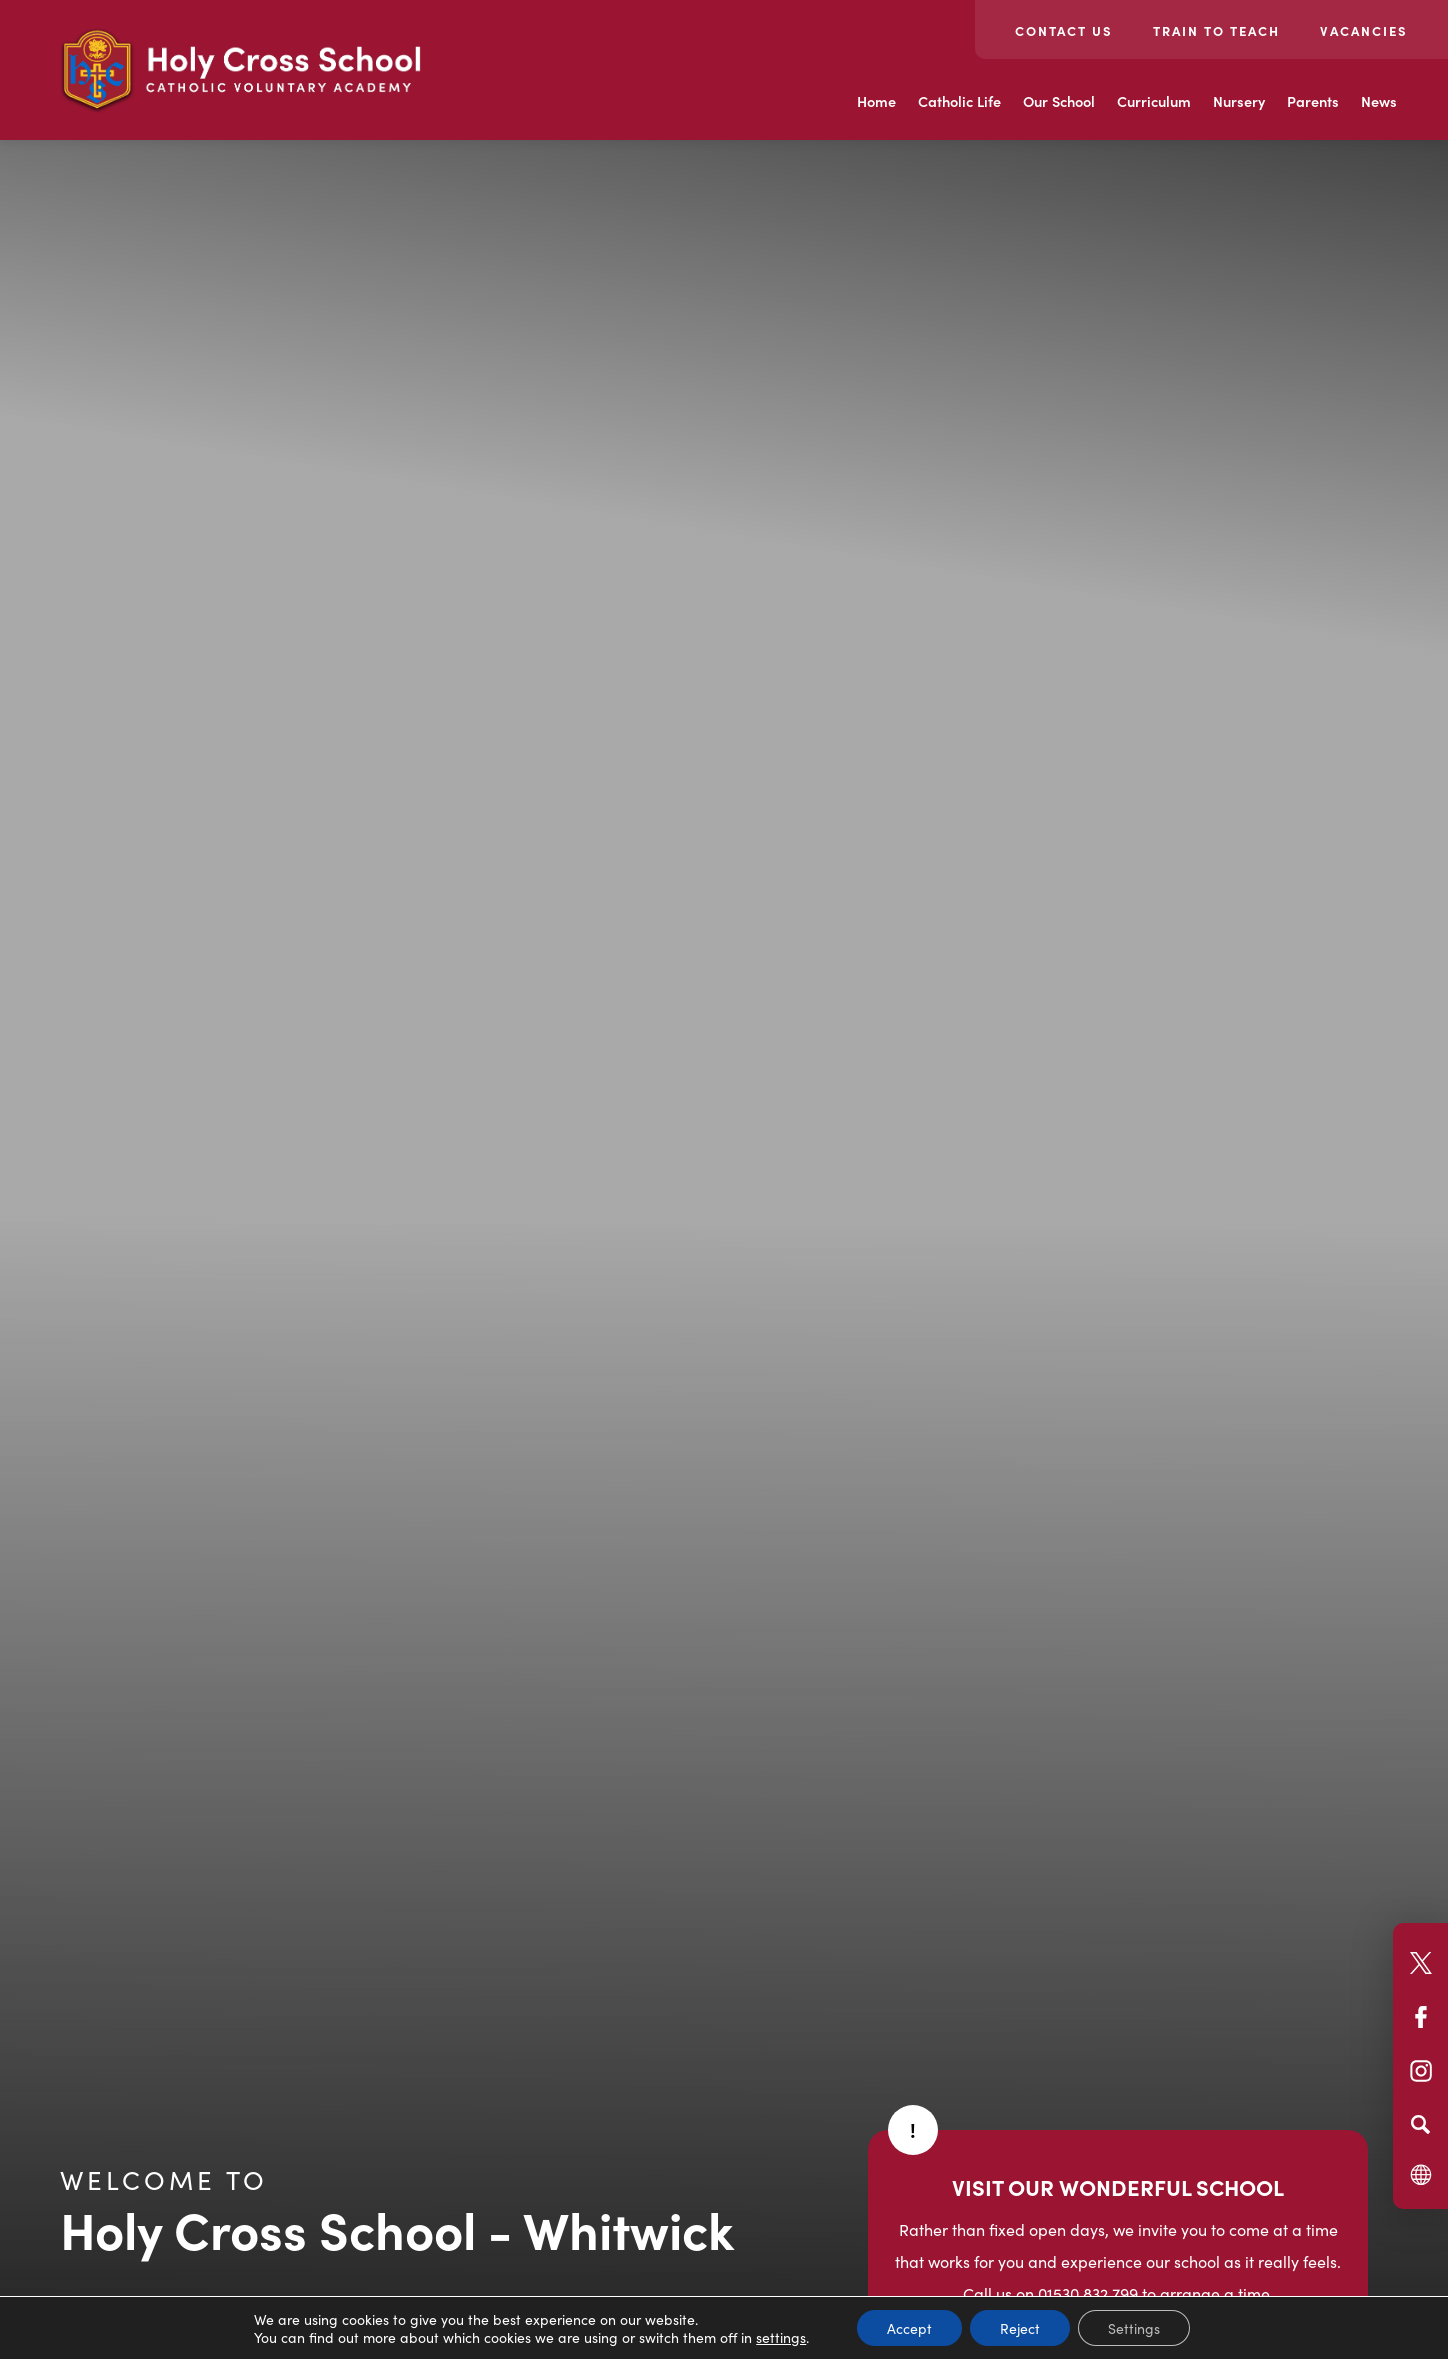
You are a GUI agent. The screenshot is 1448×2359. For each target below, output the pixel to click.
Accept (909, 2328)
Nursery (1239, 101)
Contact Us (1064, 30)
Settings (1134, 2328)
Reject (1020, 2328)
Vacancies (1364, 30)
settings (781, 2337)
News (1379, 101)
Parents (1313, 101)
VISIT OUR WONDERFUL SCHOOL (1118, 2186)
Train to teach (1216, 30)
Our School (1059, 101)
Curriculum (1154, 101)
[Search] (1420, 2124)
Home (876, 101)
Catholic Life (959, 101)
